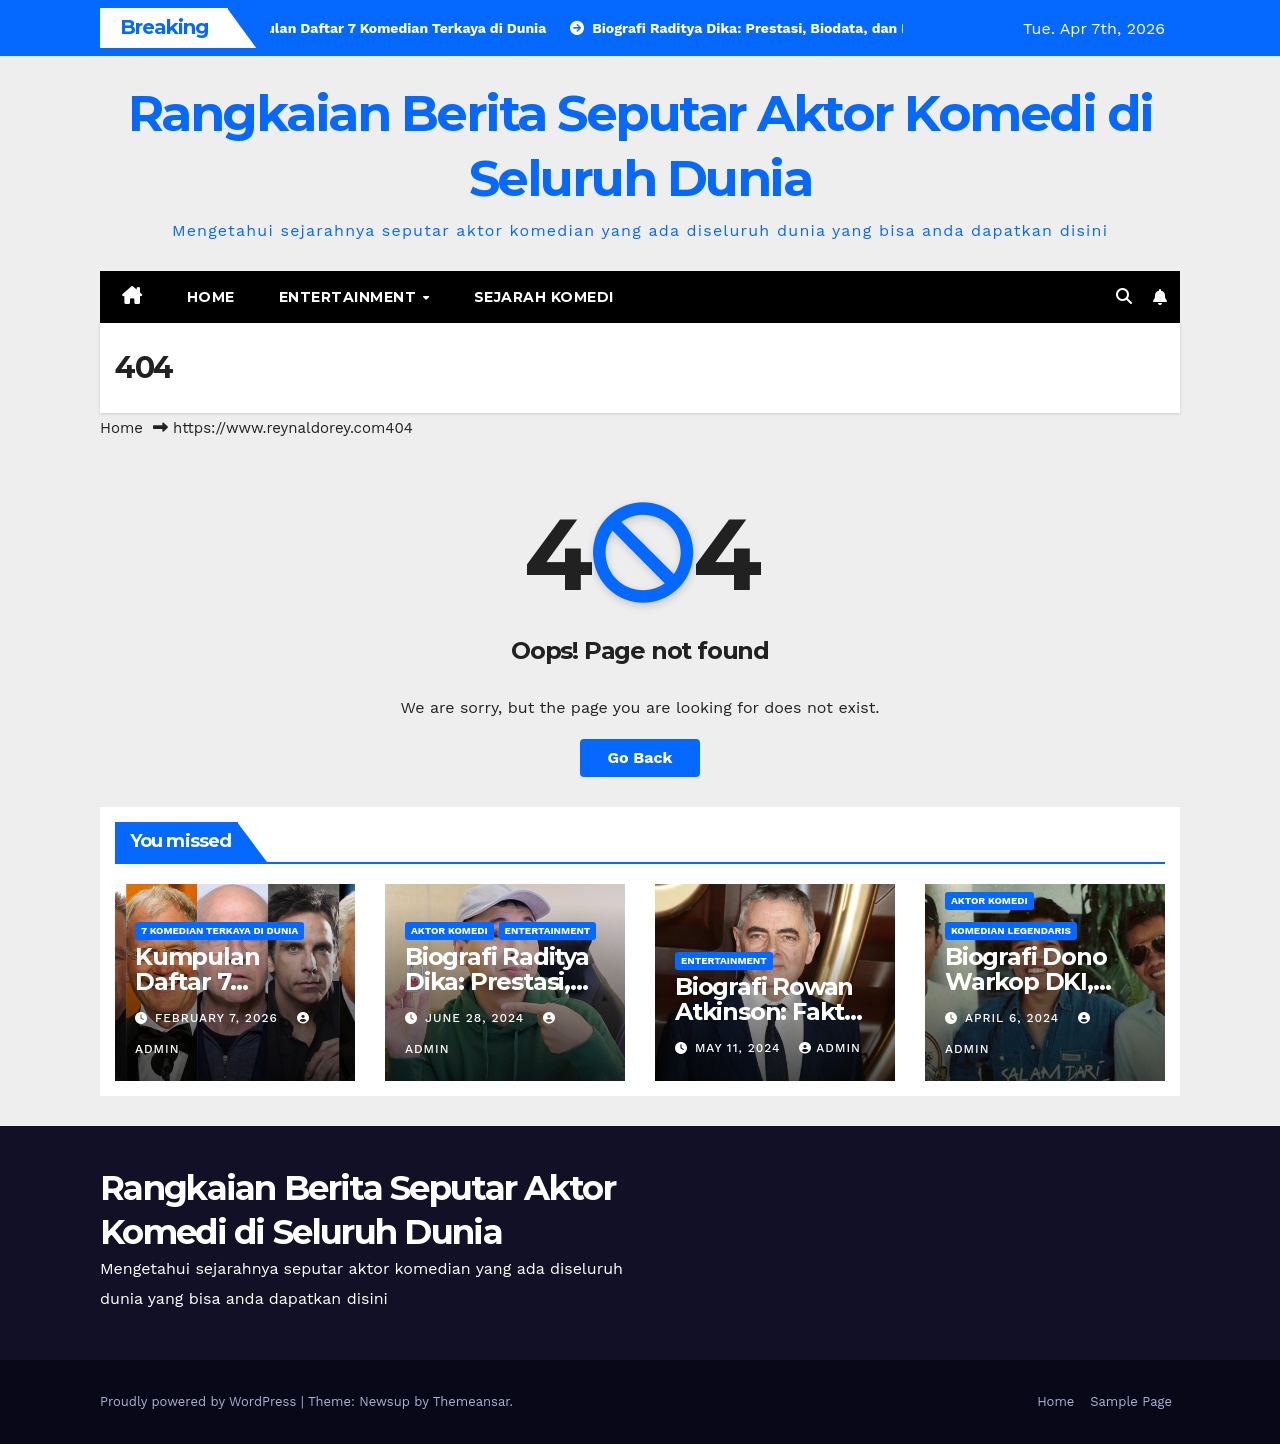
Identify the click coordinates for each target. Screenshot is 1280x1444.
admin (830, 1048)
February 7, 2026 (219, 1018)
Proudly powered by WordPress (200, 1401)
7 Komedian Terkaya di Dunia (219, 930)
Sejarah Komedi (544, 297)
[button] (1124, 296)
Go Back (640, 757)
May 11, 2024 (740, 1048)
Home (211, 297)
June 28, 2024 (477, 1018)
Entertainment (350, 297)
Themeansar (471, 1401)
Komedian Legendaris (1011, 930)
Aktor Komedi (449, 930)
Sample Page (1131, 1401)
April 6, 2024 (1014, 1018)
